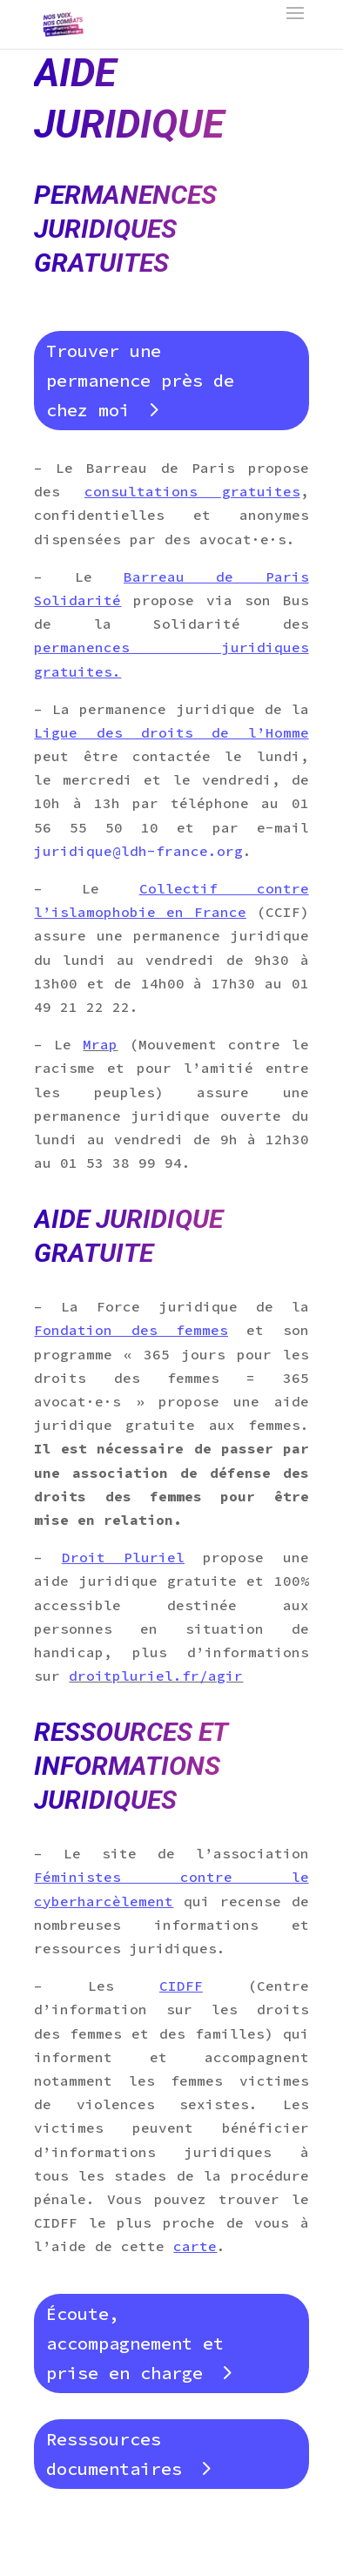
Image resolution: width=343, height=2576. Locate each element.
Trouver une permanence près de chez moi (140, 380)
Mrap (100, 1044)
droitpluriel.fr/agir (156, 1675)
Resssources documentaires (114, 2453)
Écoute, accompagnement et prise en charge (135, 2343)
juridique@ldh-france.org (138, 851)
